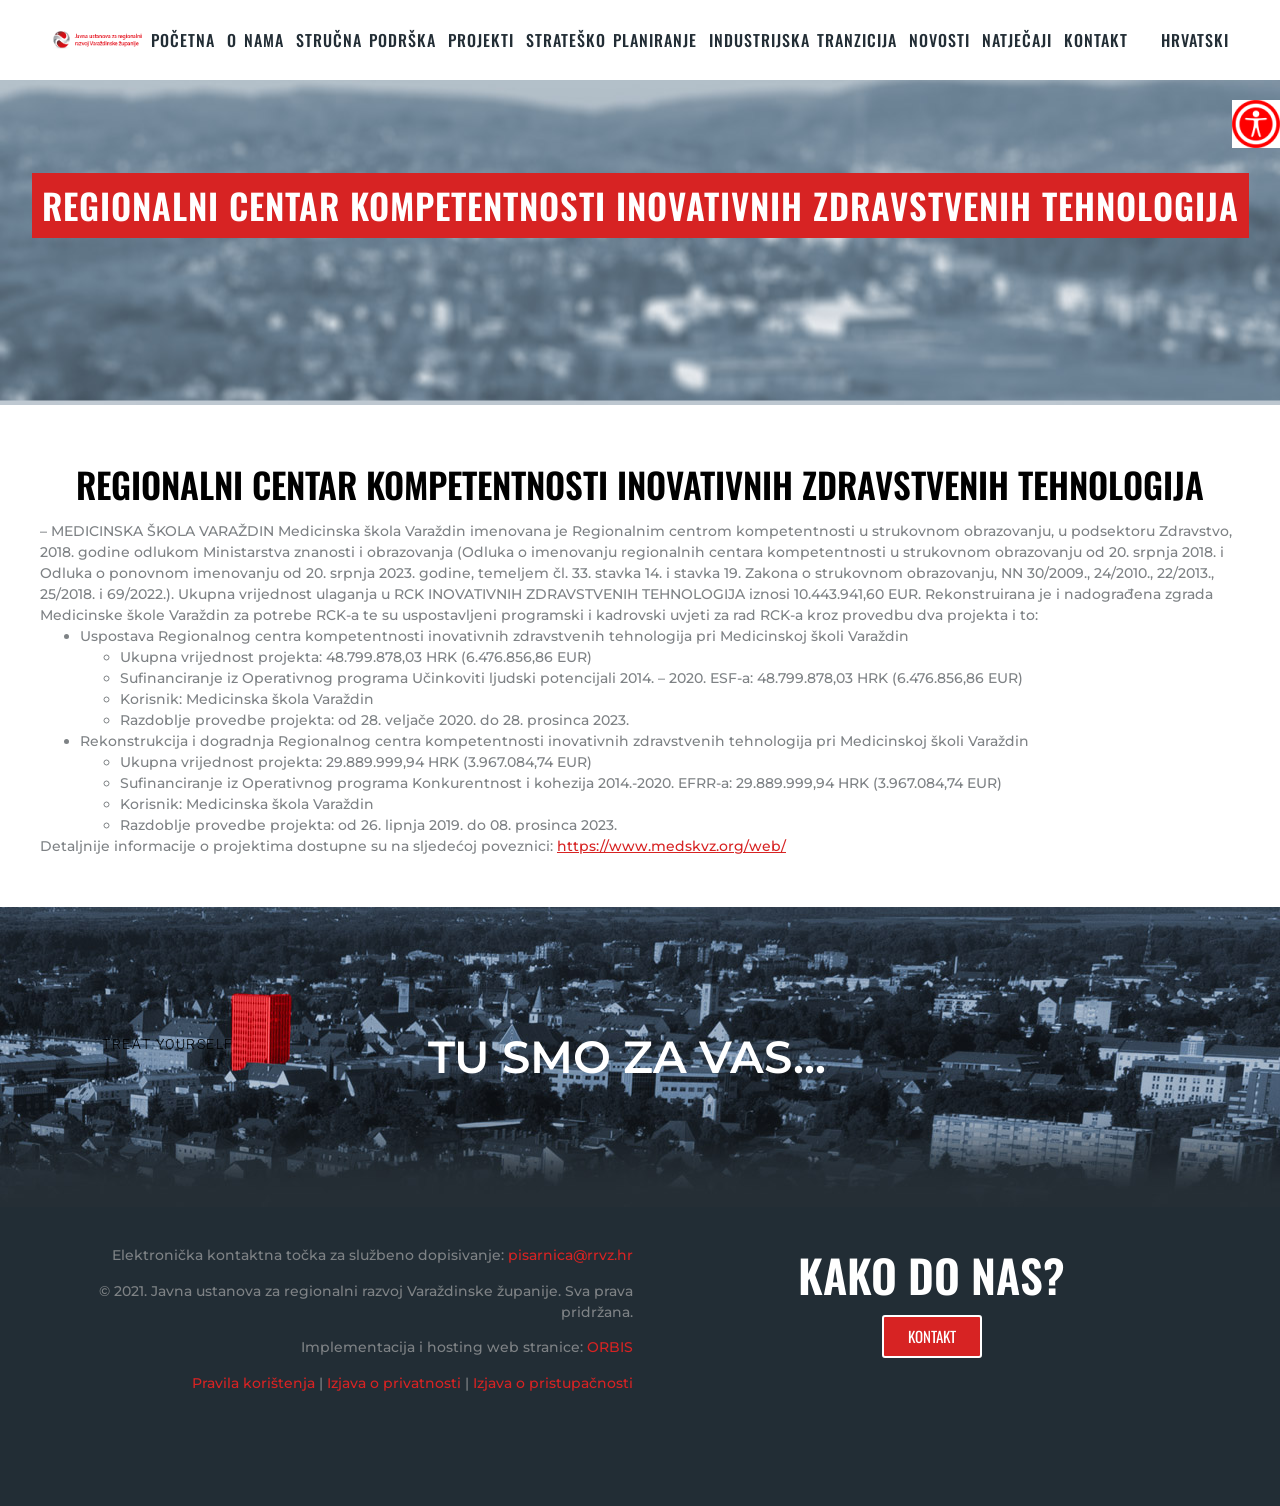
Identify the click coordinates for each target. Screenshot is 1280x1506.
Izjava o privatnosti (394, 1383)
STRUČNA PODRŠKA (366, 40)
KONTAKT (1096, 40)
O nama (255, 40)
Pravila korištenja (253, 1383)
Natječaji (1017, 40)
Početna (183, 40)
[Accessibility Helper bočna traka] (1256, 124)
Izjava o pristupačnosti (553, 1383)
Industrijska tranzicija (803, 40)
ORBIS (610, 1347)
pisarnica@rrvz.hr (570, 1255)
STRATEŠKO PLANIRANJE (611, 40)
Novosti (939, 40)
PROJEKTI (481, 40)
